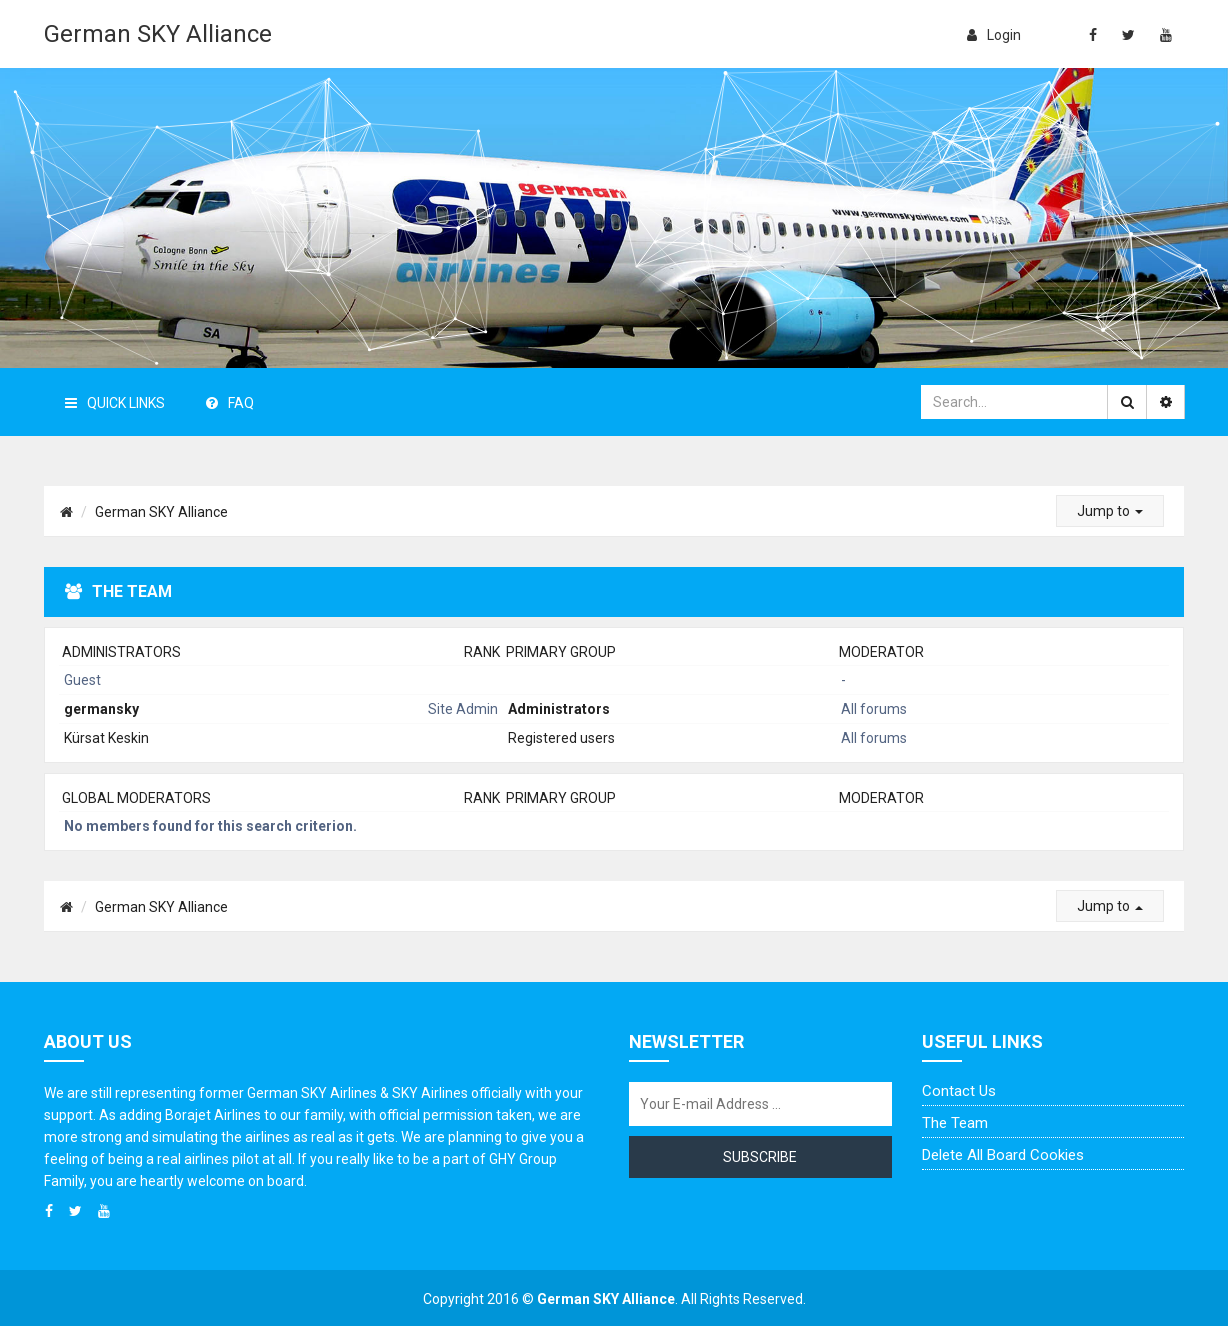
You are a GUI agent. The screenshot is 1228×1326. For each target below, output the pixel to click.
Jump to (1110, 511)
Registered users (561, 738)
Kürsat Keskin (106, 738)
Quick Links (115, 403)
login (994, 35)
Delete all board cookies (1003, 1155)
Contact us (959, 1091)
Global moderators (136, 798)
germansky (101, 709)
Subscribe (760, 1157)
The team (955, 1123)
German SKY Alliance (158, 34)
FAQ (230, 403)
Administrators (121, 652)
